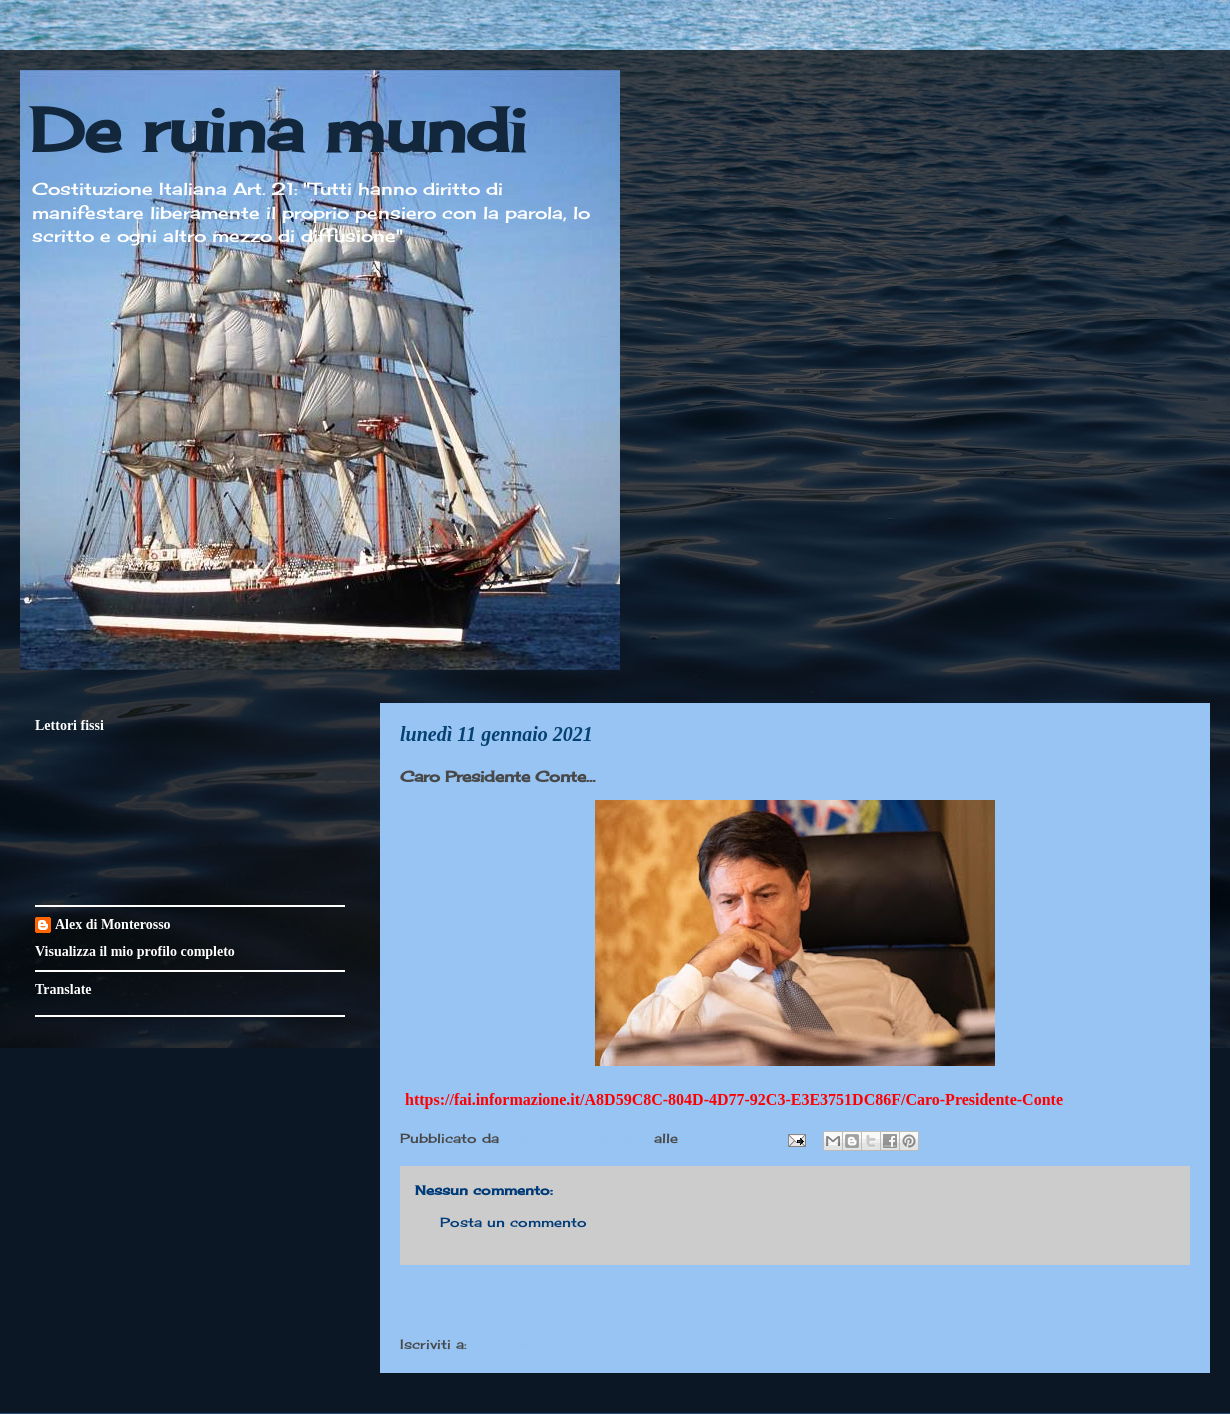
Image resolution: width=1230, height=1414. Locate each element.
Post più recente (480, 1303)
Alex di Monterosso (113, 924)
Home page (795, 1303)
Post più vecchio (1109, 1303)
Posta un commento (513, 1222)
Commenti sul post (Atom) (569, 1344)
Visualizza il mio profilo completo (135, 951)
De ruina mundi (278, 129)
